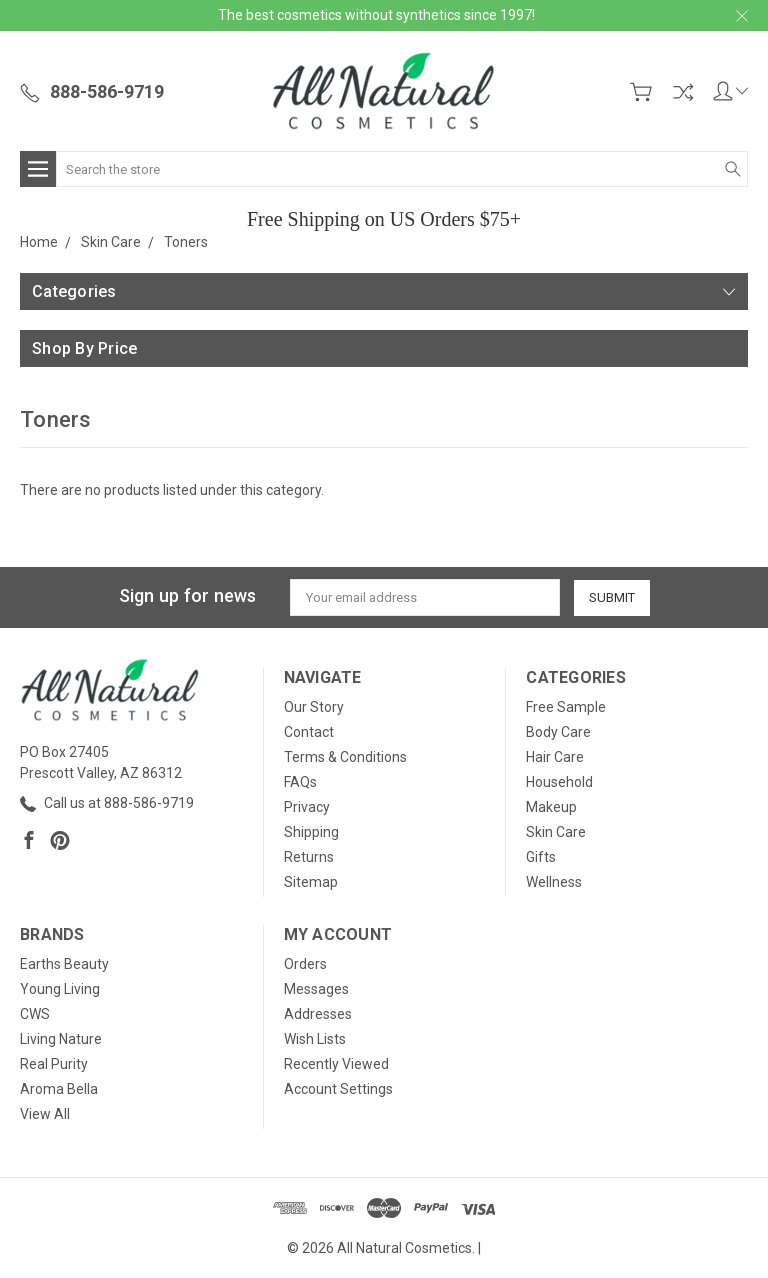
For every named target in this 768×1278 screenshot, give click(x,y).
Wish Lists (315, 1039)
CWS (35, 1014)
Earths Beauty (64, 964)
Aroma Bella (59, 1089)
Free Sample (566, 707)
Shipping (311, 832)
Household (559, 782)
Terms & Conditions (345, 757)
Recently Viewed (336, 1064)
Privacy (307, 807)
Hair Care (555, 757)
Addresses (318, 1014)
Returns (309, 857)
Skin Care (556, 832)
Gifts (541, 857)
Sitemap (311, 882)
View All (45, 1114)
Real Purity (54, 1064)
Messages (316, 989)
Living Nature (61, 1039)
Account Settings (338, 1089)
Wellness (554, 882)
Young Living (60, 989)
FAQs (300, 782)
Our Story (314, 707)
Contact (309, 732)
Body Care (558, 732)
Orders (305, 964)
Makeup (551, 807)
